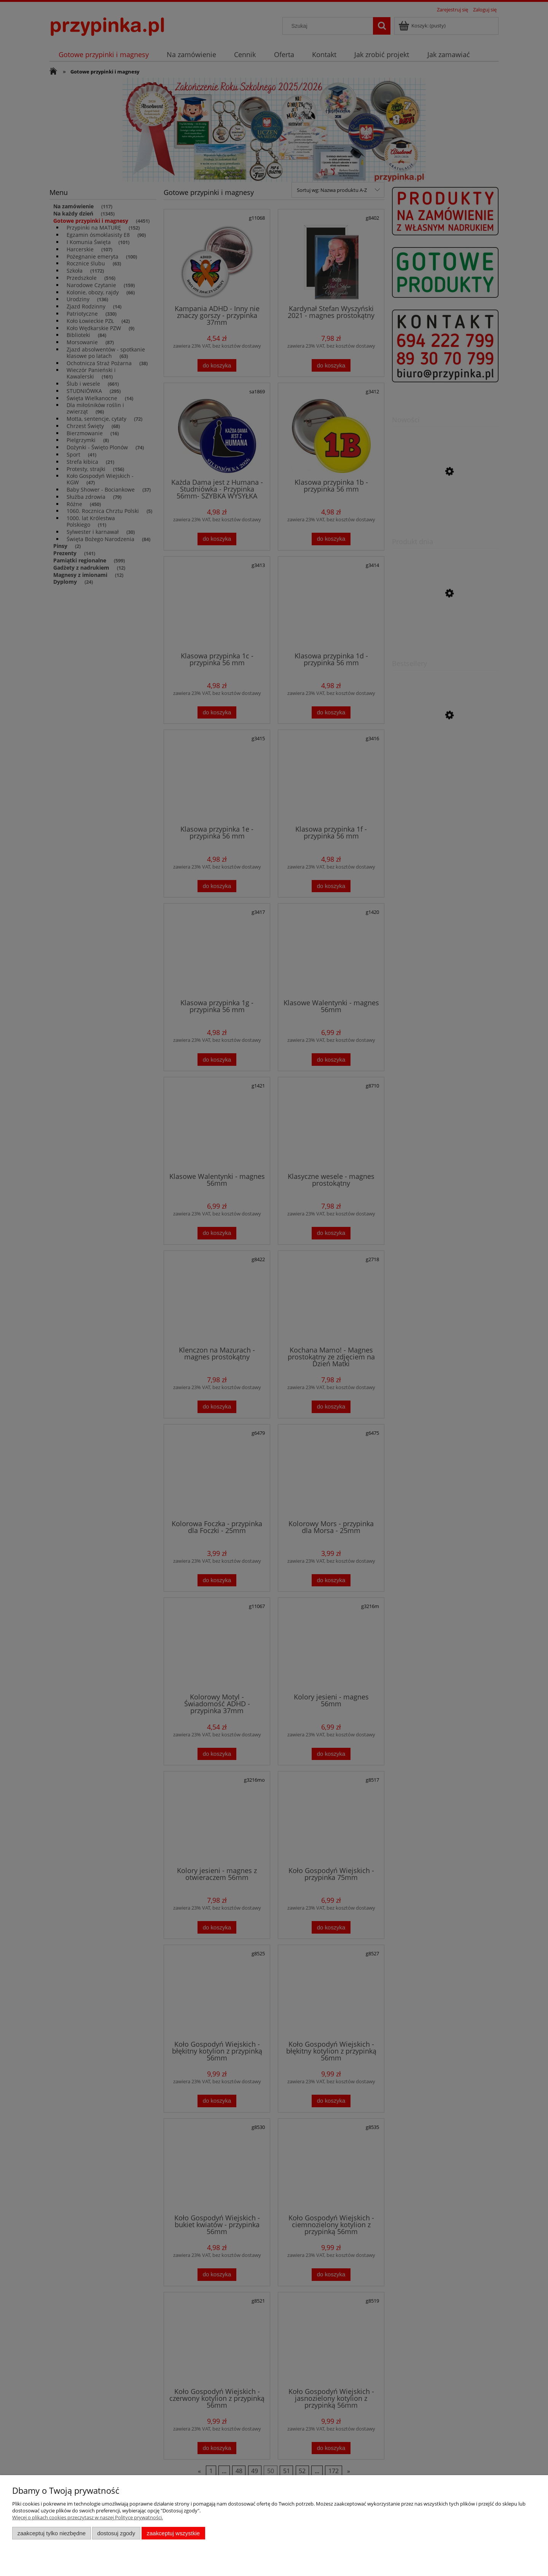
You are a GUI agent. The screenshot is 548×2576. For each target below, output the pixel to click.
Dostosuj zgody (116, 2533)
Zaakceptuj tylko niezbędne (52, 2533)
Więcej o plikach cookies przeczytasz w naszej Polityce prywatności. (87, 2517)
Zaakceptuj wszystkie (173, 2533)
